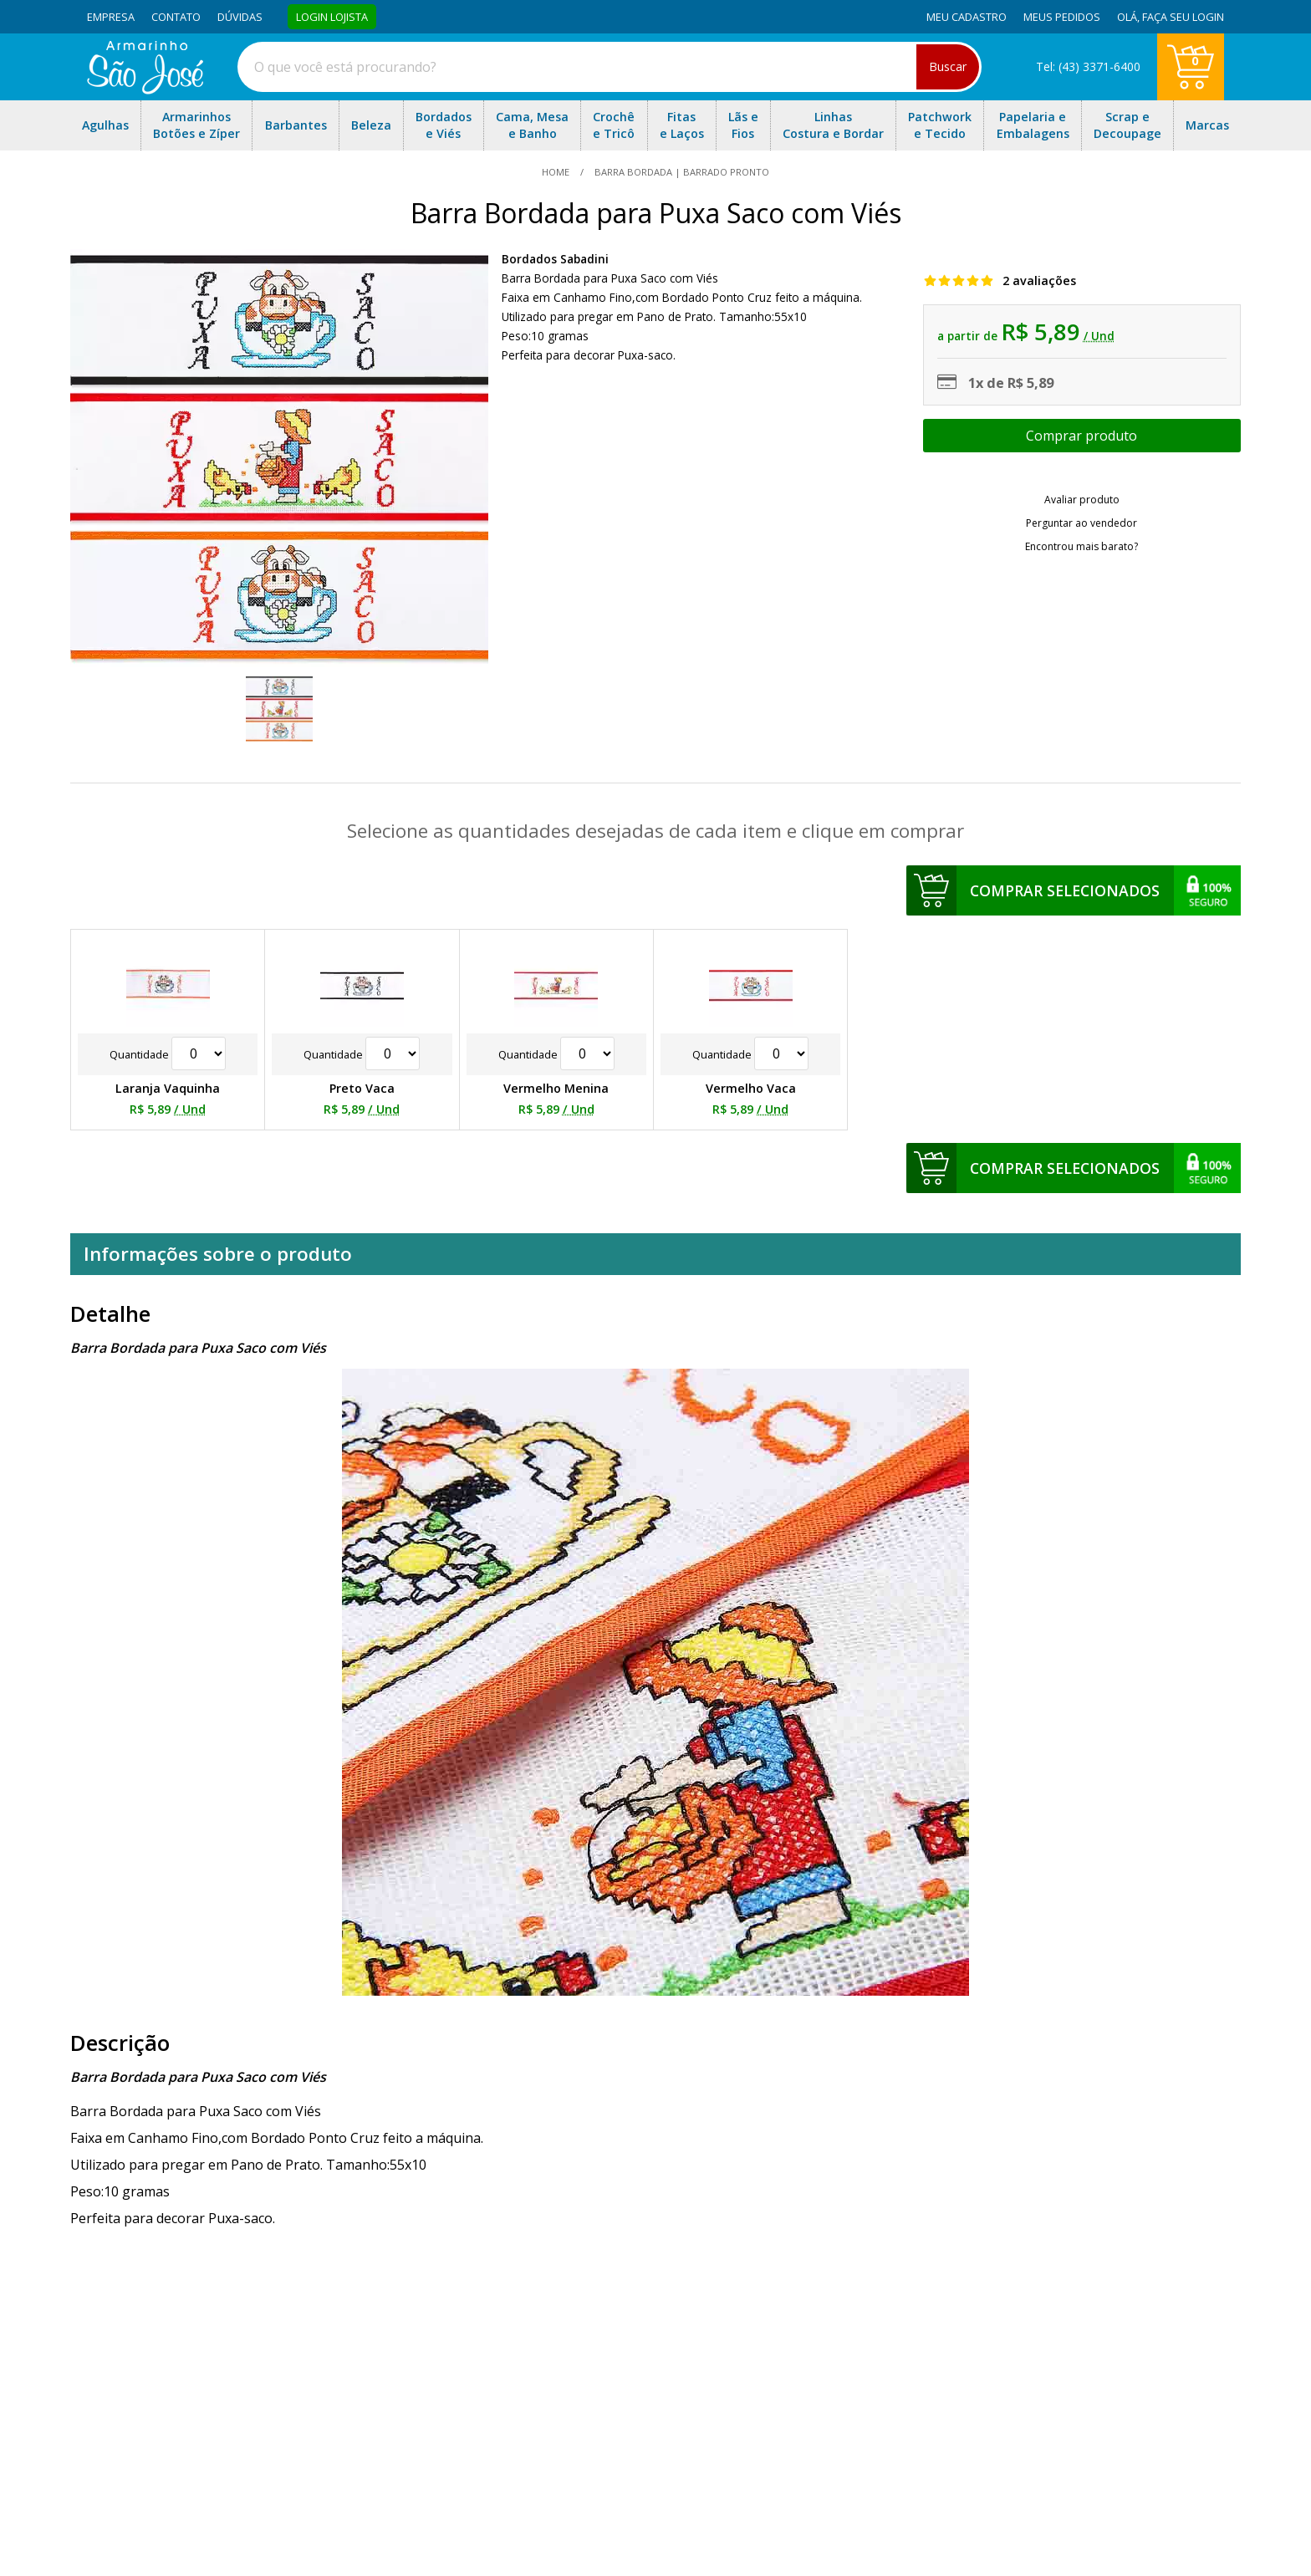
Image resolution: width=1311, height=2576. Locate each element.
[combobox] (609, 67)
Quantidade (168, 1054)
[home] (145, 89)
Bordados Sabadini (555, 259)
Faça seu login (1183, 16)
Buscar (948, 66)
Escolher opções (1082, 435)
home (557, 172)
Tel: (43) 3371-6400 (1088, 66)
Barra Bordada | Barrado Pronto (680, 172)
